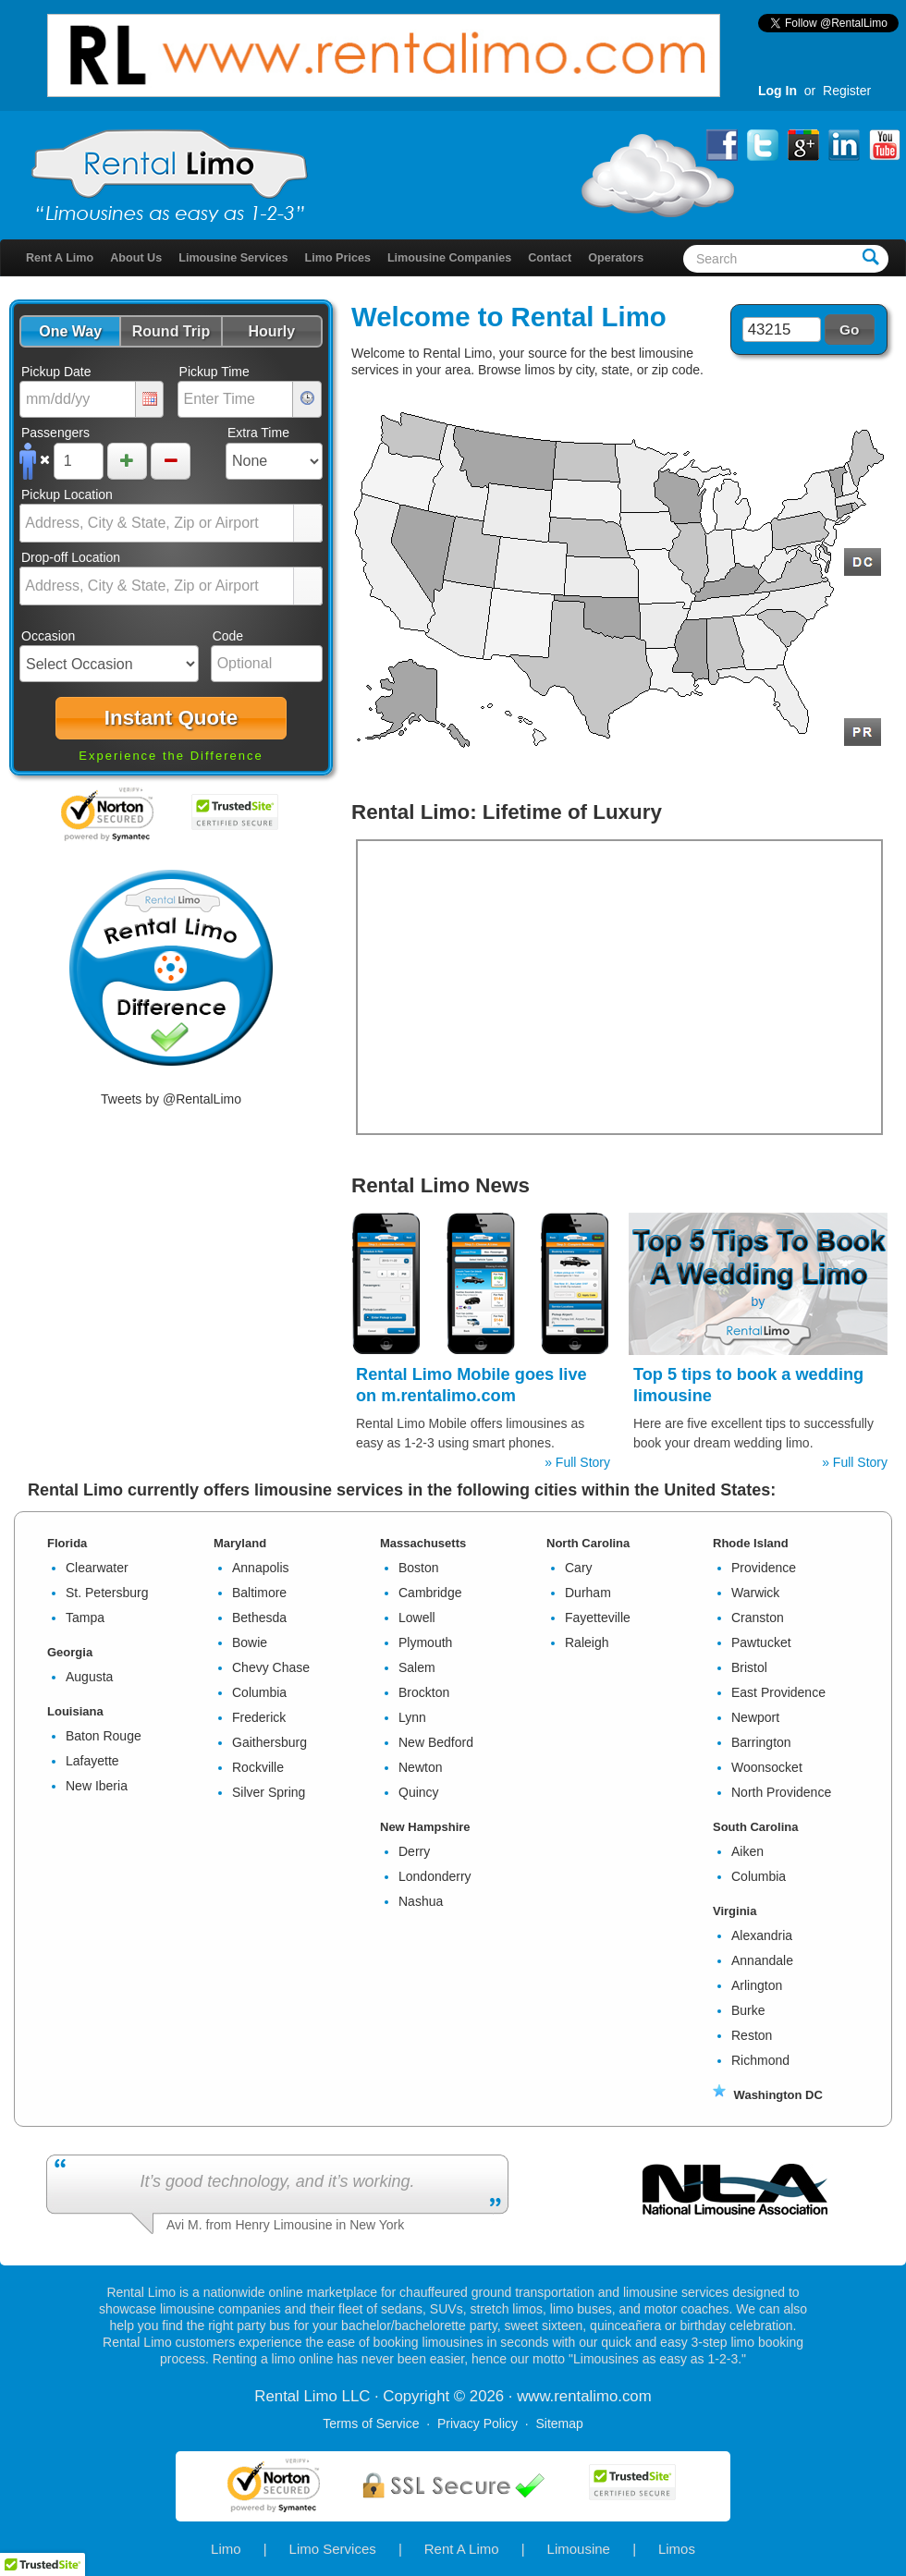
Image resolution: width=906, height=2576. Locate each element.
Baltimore (259, 1592)
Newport (755, 1717)
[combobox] (157, 523)
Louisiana (75, 1711)
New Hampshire (425, 1827)
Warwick (755, 1592)
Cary (579, 1567)
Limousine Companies (449, 257)
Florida (67, 1543)
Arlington (756, 1985)
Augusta (89, 1676)
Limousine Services (233, 257)
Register (847, 90)
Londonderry (434, 1876)
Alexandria (761, 1935)
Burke (748, 2010)
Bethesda (259, 1617)
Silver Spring (268, 1792)
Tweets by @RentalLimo (171, 1099)
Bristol (749, 1667)
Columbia (259, 1692)
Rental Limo (589, 316)
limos (540, 369)
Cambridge (429, 1592)
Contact (549, 257)
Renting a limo (254, 2358)
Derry (414, 1851)
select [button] (307, 524)
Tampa (85, 1617)
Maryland (240, 1543)
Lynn (412, 1717)
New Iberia (97, 1785)
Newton (420, 1767)
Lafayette (92, 1760)
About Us (136, 257)
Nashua (420, 1901)
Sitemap (558, 2423)
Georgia (69, 1652)
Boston (418, 1567)
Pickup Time (214, 371)
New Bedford (435, 1742)
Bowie (249, 1642)
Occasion (48, 636)
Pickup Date (56, 371)
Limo (226, 2549)
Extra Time (258, 432)
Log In (777, 90)
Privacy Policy (477, 2423)
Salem (416, 1667)
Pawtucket (761, 1642)
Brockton (423, 1692)
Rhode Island (751, 1543)
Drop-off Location (70, 557)
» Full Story (577, 1462)
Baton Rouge (103, 1735)
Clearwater (97, 1567)
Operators (615, 257)
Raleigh (586, 1642)
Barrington (761, 1742)
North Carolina (588, 1543)
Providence (763, 1567)
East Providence (778, 1692)
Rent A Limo (59, 257)
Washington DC (768, 2095)
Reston (751, 2035)
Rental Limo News (440, 1185)
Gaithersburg (269, 1742)
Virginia (734, 1911)
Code (228, 636)
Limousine (578, 2549)
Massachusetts (423, 1543)
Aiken (747, 1851)
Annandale (762, 1960)
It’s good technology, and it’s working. (277, 2181)
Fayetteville (598, 1617)
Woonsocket (766, 1767)
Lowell (416, 1617)
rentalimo (586, 2396)
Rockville (258, 1767)
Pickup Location (67, 494)
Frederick (259, 1717)
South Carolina (755, 1827)
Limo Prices (338, 257)
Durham (588, 1592)
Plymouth (425, 1642)
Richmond (760, 2060)
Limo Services (332, 2549)
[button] (69, 331)
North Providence (781, 1792)
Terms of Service (371, 2423)
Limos (676, 2549)
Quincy (418, 1792)
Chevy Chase (271, 1667)
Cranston (757, 1617)
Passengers (55, 432)
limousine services (675, 2292)
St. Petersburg (107, 1592)
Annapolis (260, 1567)
